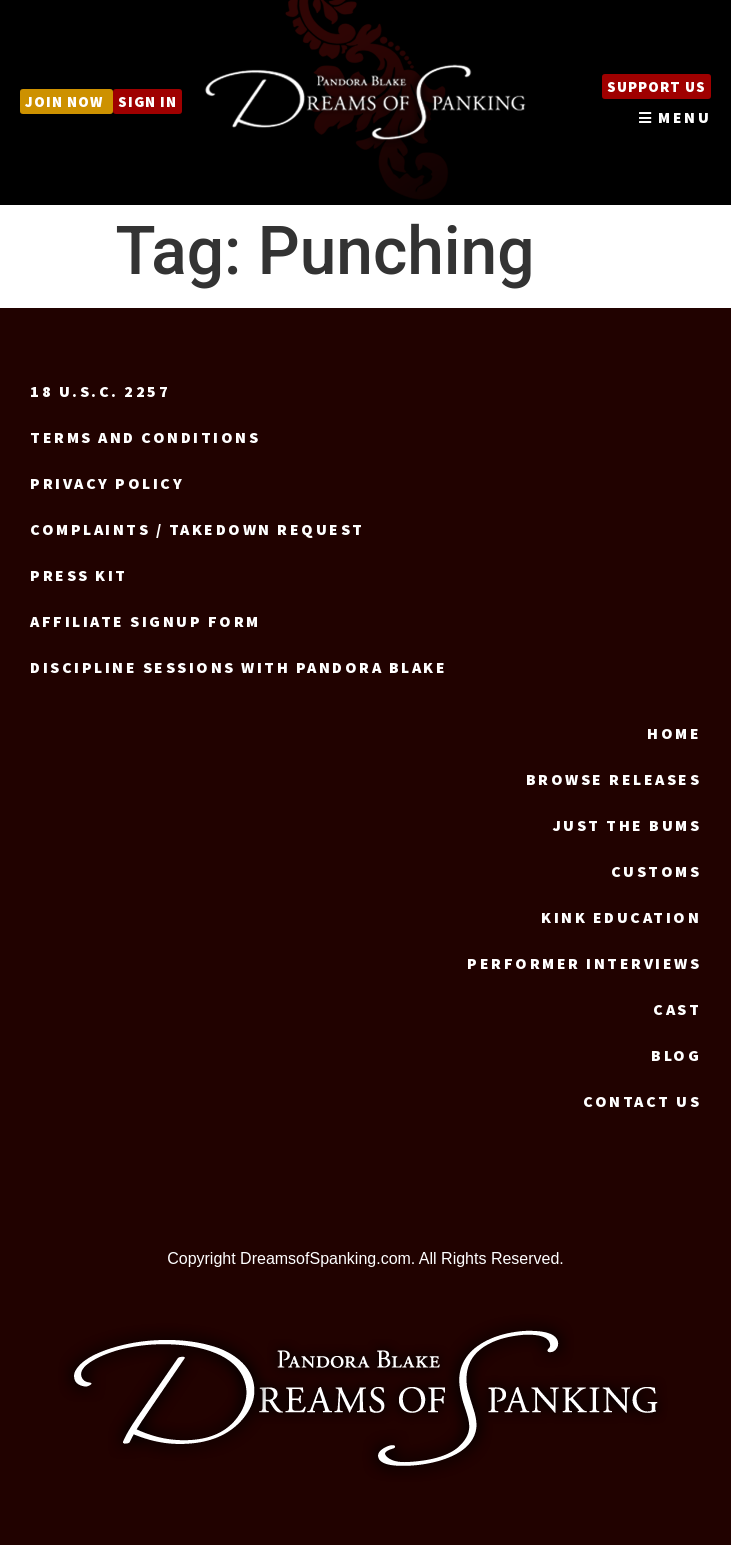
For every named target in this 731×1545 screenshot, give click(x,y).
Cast (677, 1009)
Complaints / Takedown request (197, 529)
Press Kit (79, 575)
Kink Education (621, 917)
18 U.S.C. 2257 (100, 391)
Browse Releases (614, 779)
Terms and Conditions (145, 437)
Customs (656, 871)
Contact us (642, 1101)
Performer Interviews (584, 963)
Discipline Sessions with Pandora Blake (238, 667)
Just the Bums (627, 825)
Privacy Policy (107, 483)
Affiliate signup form (145, 621)
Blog (676, 1055)
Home (674, 733)
